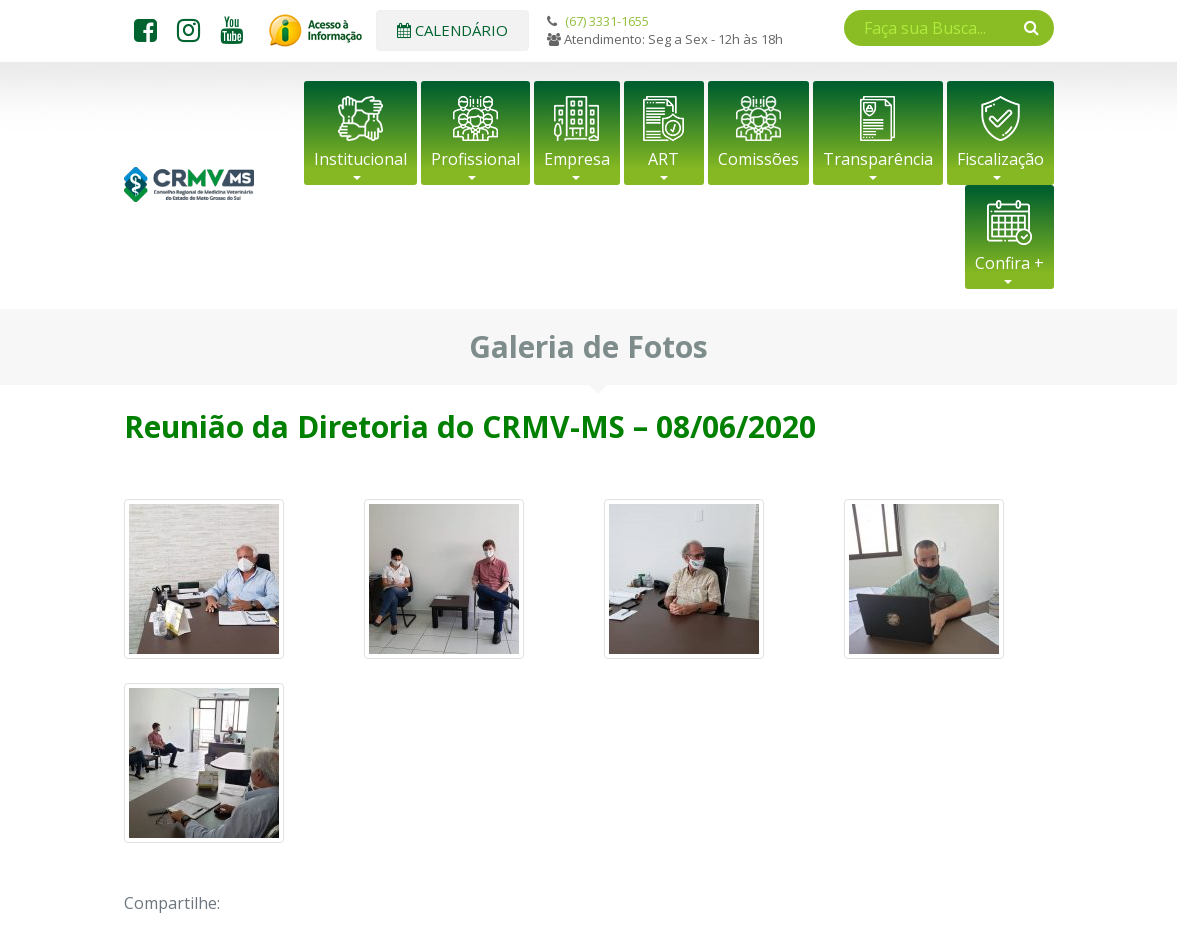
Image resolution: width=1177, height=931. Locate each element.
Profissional (475, 159)
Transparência (878, 159)
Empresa (577, 159)
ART (663, 159)
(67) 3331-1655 (607, 21)
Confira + (1009, 263)
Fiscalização (1000, 159)
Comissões (758, 159)
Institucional (360, 159)
